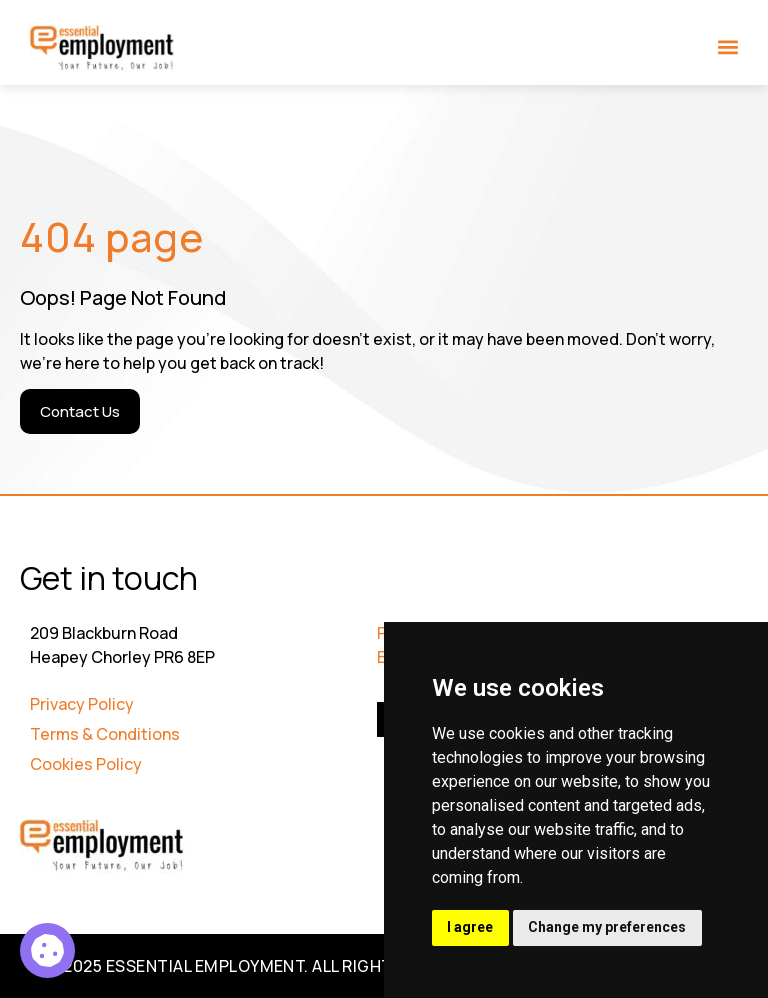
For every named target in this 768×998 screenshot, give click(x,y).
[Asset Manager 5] (47, 950)
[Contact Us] (80, 411)
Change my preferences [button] (609, 927)
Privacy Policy (82, 704)
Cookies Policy (86, 764)
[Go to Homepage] (102, 49)
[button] (728, 46)
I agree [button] (471, 927)
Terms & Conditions (105, 734)
